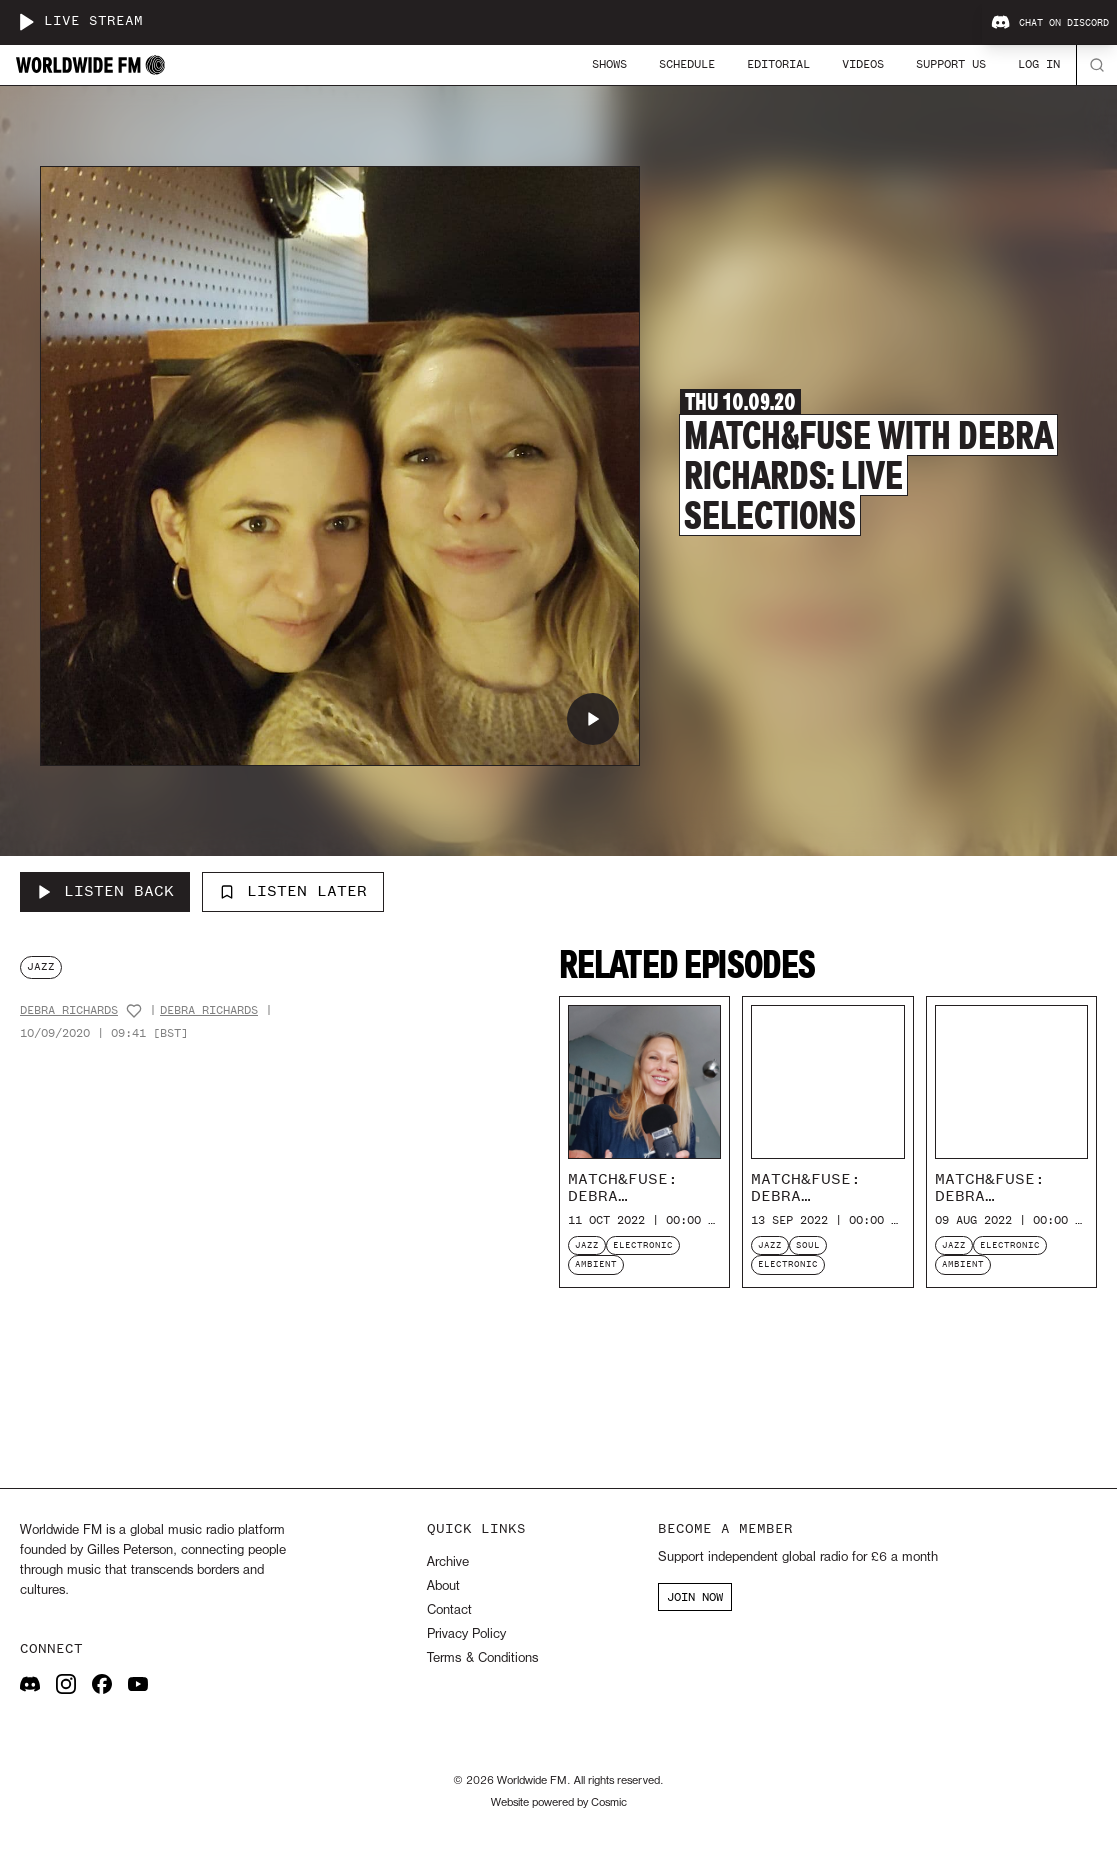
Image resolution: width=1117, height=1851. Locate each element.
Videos (863, 64)
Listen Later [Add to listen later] (293, 891)
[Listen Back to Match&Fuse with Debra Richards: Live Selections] (105, 892)
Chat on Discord (1050, 23)
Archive (448, 1562)
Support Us (951, 64)
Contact (449, 1610)
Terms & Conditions (482, 1658)
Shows (609, 64)
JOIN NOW (695, 1597)
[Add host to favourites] (134, 1011)
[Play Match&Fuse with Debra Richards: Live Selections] (593, 719)
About (443, 1586)
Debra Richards (69, 1010)
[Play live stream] (26, 22)
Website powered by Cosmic (559, 1803)
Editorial (778, 64)
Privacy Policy (466, 1634)
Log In (1039, 64)
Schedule (687, 64)
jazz (41, 966)
